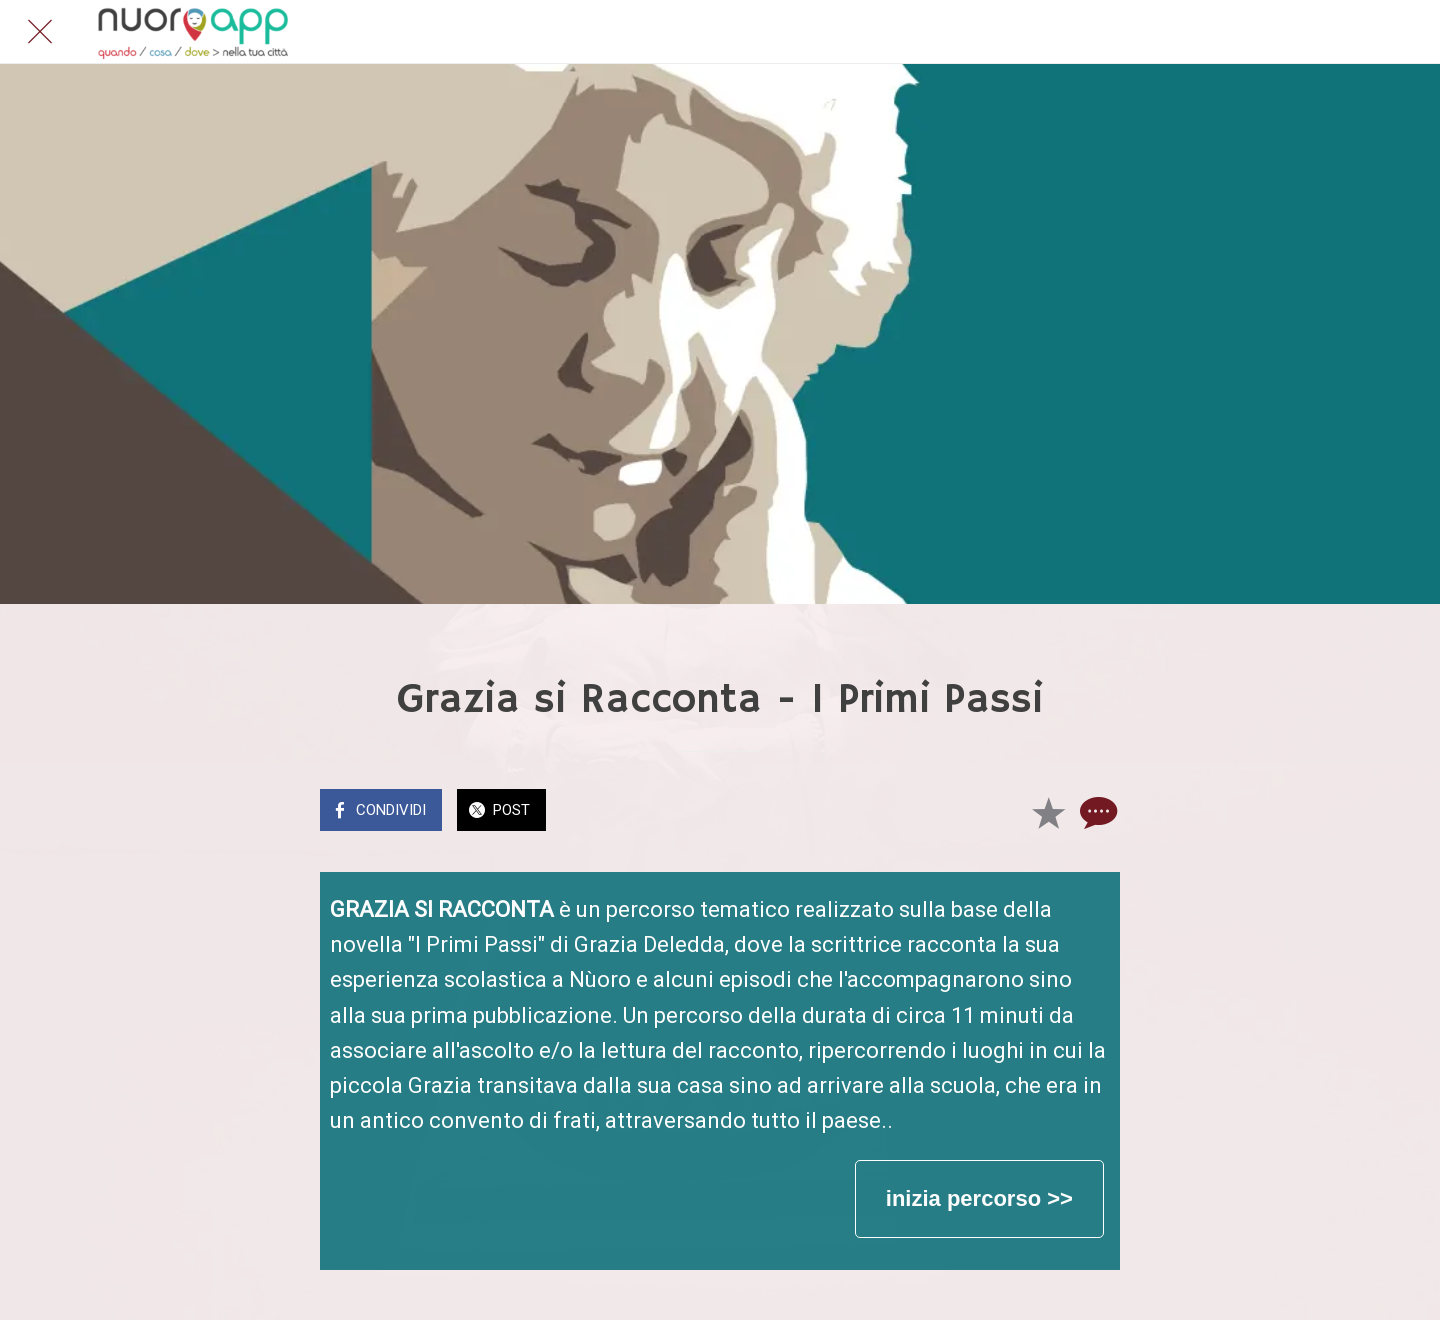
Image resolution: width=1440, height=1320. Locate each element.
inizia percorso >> (979, 1198)
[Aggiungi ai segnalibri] (1048, 812)
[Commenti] (1096, 812)
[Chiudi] (40, 32)
